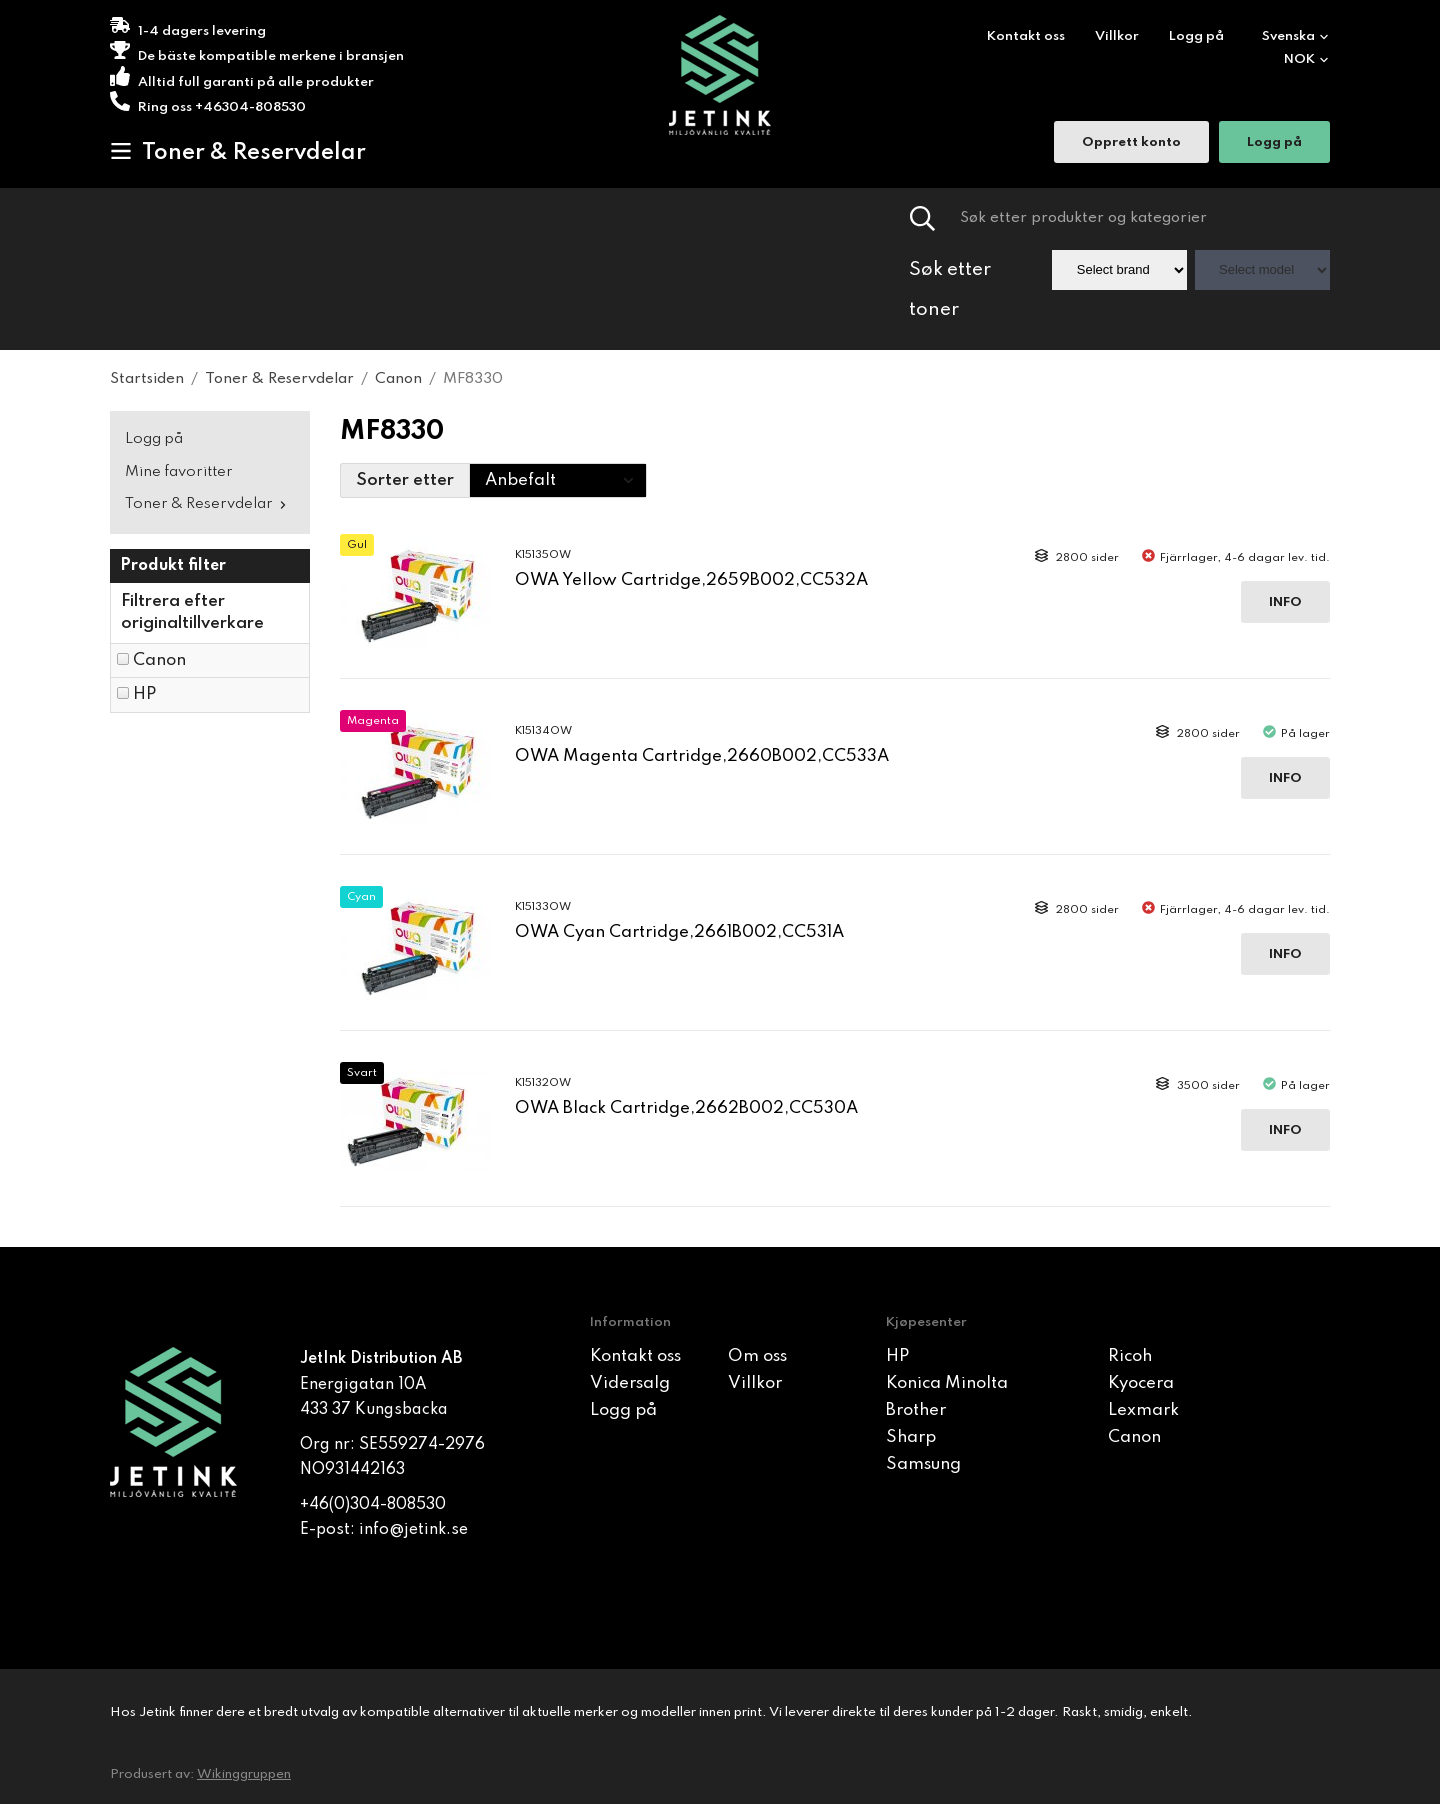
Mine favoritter (179, 472)
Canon (159, 660)
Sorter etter (405, 480)
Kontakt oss (1026, 36)
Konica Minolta (947, 1383)
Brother (916, 1410)
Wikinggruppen (244, 1774)
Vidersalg (630, 1383)
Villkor (1117, 36)
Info (1285, 602)
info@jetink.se (413, 1530)
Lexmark (1143, 1410)
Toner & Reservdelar (238, 152)
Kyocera (1141, 1383)
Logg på (1196, 36)
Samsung (923, 1464)
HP (144, 694)
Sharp (911, 1437)
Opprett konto (1131, 144)
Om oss (757, 1356)
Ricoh (1130, 1356)
